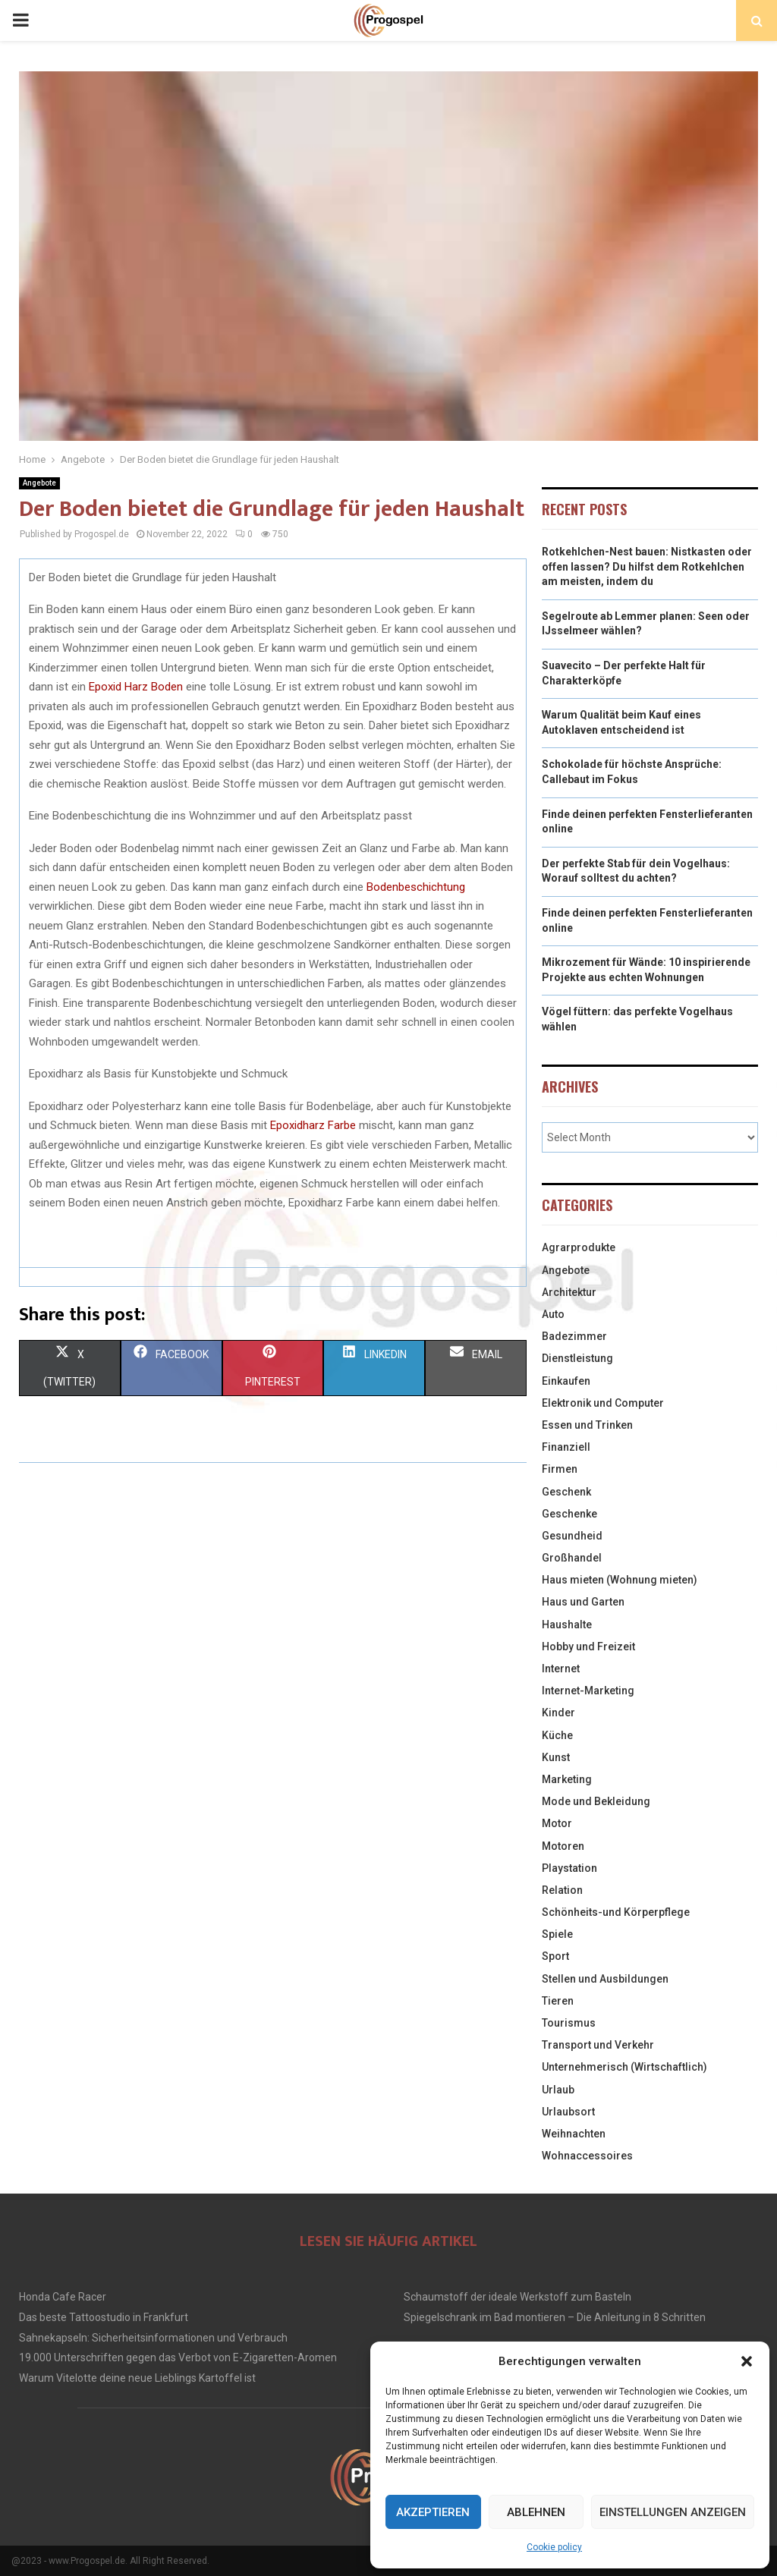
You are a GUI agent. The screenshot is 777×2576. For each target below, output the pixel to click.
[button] (746, 2361)
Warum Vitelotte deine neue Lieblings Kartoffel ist (137, 2378)
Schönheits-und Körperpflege (616, 1912)
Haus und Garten (583, 1602)
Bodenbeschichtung (415, 887)
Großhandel (572, 1558)
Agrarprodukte (578, 1247)
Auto (553, 1314)
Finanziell (566, 1447)
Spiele (557, 1934)
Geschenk (566, 1492)
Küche (557, 1735)
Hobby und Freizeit (588, 1646)
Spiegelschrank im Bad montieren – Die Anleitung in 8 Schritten (555, 2317)
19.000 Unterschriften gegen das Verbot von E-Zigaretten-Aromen (178, 2357)
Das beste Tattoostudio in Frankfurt (103, 2317)
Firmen (559, 1469)
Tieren (558, 2001)
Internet (561, 1668)
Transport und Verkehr (598, 2045)
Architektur (569, 1292)
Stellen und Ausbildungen (605, 1979)
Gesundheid (572, 1536)
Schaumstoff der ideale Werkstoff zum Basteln (517, 2297)
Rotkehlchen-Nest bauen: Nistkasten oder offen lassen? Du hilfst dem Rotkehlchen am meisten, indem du (647, 566)
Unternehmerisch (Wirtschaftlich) (624, 2067)
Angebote (39, 483)
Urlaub (558, 2090)
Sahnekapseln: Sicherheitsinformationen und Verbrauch (153, 2338)
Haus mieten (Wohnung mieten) (619, 1580)
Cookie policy (554, 2547)
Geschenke (569, 1514)
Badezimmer (574, 1336)
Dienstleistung (577, 1358)
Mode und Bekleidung (596, 1801)
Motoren (563, 1846)
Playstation (569, 1868)
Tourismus (569, 2023)
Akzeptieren (433, 2512)
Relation (562, 1890)
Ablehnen (536, 2512)
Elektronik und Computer (603, 1403)
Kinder (558, 1712)
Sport (555, 1956)
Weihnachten (574, 2134)
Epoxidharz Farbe (313, 1125)
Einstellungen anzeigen (672, 2512)
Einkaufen (566, 1381)
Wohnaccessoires (587, 2156)
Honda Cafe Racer (62, 2297)
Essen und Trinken (587, 1425)
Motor (557, 1823)
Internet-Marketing (588, 1690)
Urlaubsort (568, 2112)
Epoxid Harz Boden (136, 687)
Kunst (556, 1757)
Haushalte (567, 1624)
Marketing (567, 1779)
